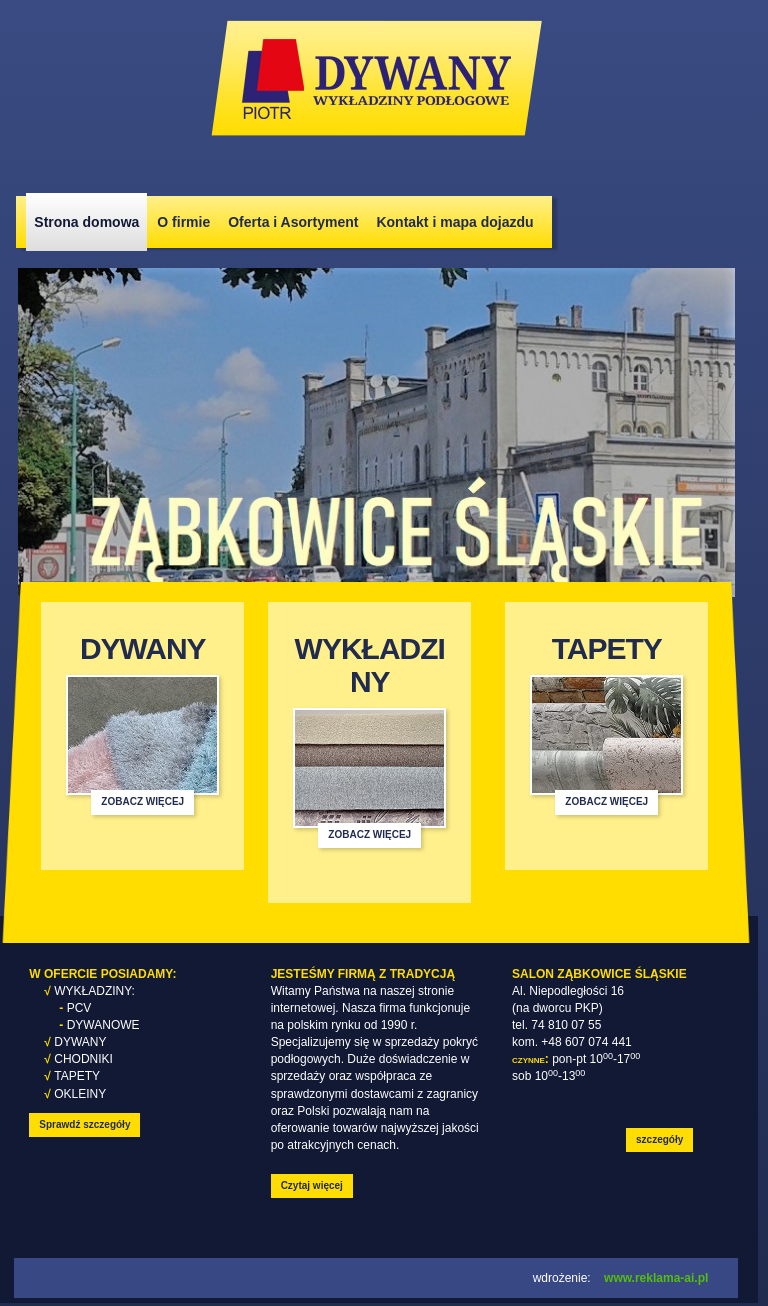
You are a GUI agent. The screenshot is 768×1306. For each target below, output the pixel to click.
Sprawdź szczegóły (84, 1124)
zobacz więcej (142, 801)
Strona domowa (86, 222)
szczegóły (659, 1139)
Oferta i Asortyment (293, 222)
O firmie (183, 222)
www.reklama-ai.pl (656, 1278)
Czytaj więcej (312, 1185)
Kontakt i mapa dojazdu (454, 222)
